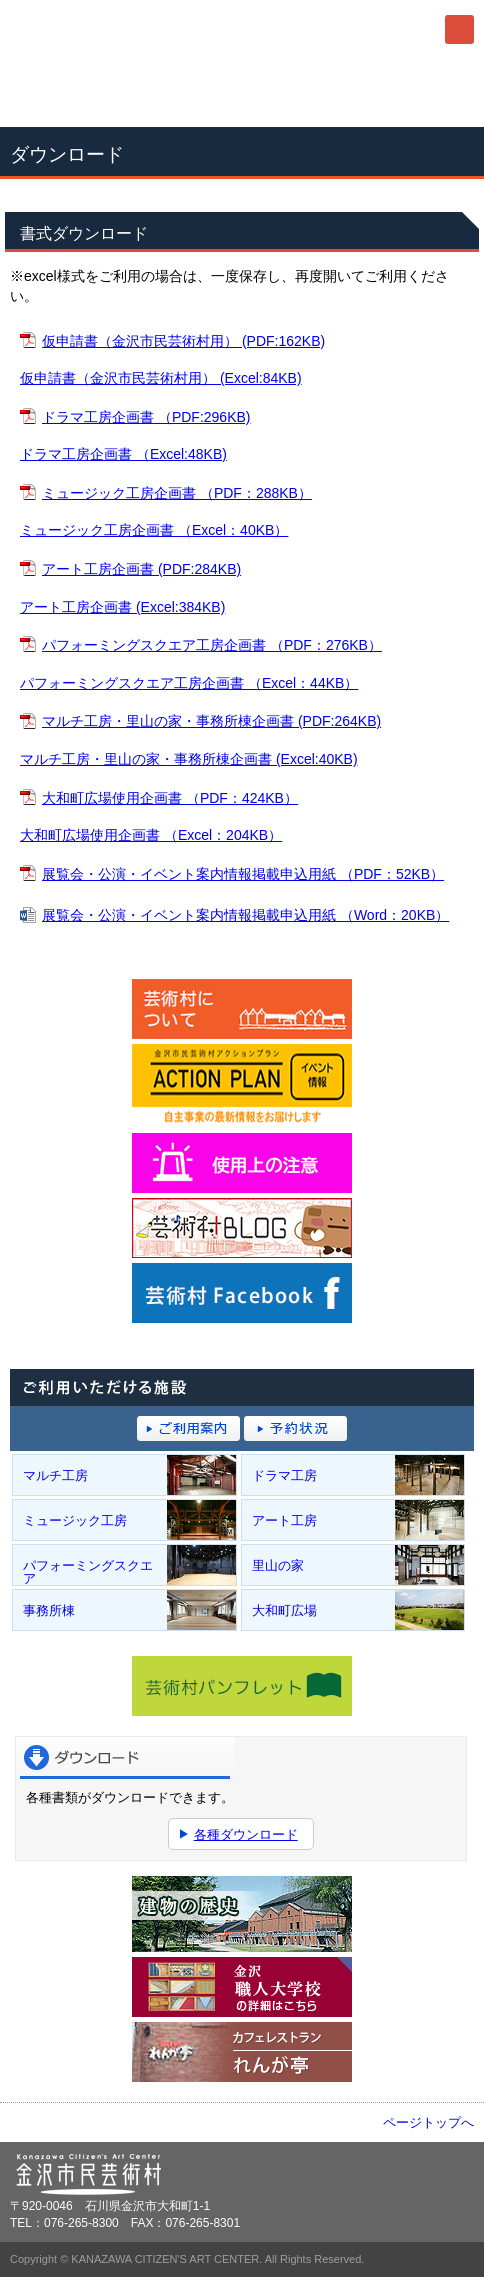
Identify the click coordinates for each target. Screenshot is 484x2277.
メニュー (459, 29)
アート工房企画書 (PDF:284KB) (141, 569)
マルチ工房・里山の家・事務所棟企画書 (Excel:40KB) (189, 759)
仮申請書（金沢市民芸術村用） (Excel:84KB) (161, 378)
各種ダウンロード (246, 1834)
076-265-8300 (242, 93)
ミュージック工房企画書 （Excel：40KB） (154, 530)
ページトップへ (428, 2122)
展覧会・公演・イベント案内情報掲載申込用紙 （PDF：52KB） (243, 874)
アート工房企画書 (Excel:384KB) (122, 607)
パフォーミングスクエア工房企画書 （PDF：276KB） (212, 645)
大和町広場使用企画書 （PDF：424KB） (170, 798)
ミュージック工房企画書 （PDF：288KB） (177, 493)
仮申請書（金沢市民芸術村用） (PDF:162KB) (183, 341)
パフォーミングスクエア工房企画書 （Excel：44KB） (189, 683)
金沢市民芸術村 (120, 30)
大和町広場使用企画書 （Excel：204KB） (151, 835)
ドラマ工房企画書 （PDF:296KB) (146, 417)
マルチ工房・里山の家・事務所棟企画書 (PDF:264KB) (211, 721)
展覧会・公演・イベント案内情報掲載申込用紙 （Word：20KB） (245, 915)
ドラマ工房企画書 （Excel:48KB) (123, 454)
